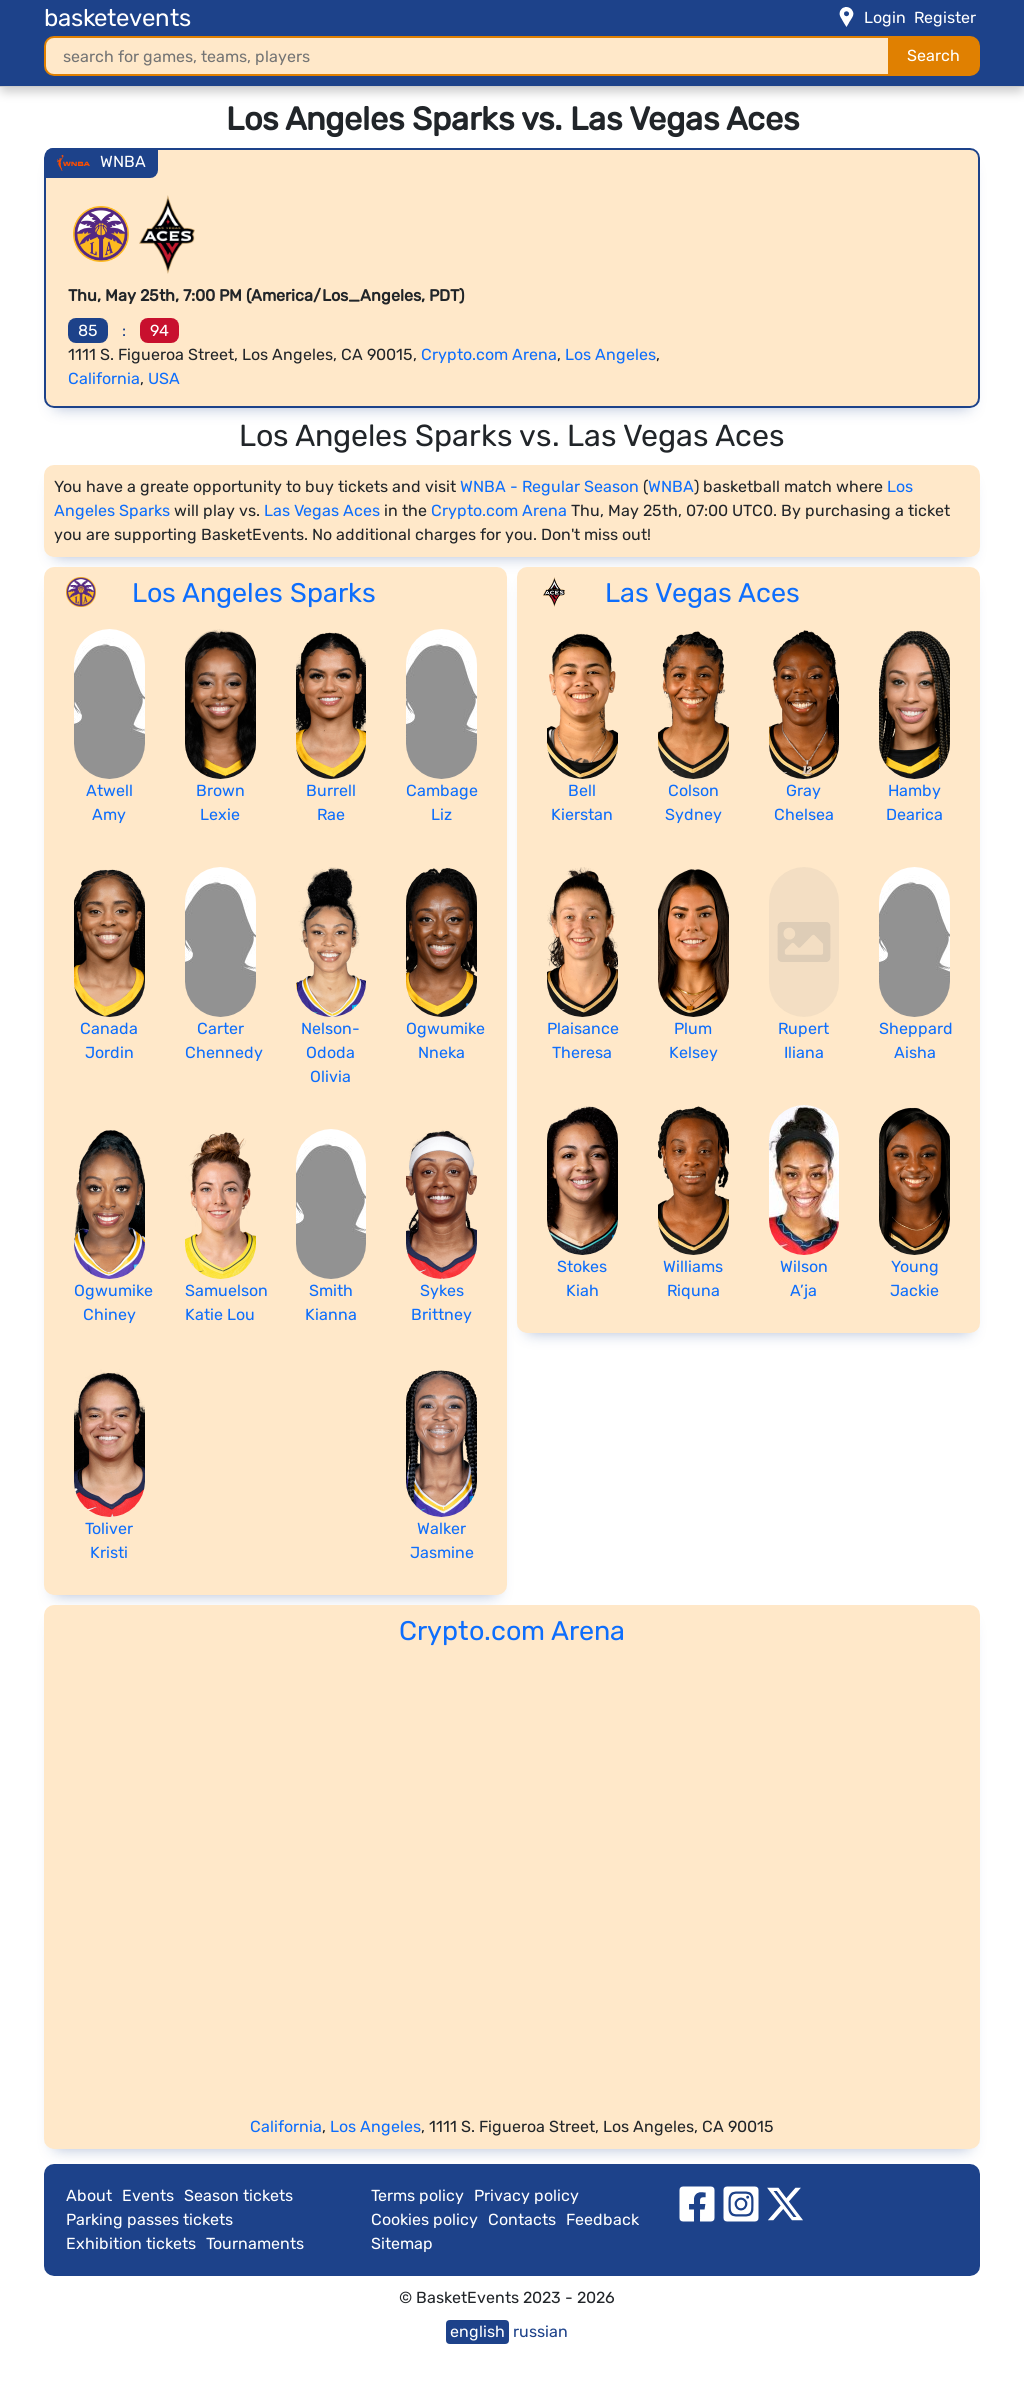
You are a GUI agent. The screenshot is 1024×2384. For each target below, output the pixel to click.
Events (148, 2195)
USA (164, 378)
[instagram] (741, 2202)
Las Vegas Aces (322, 510)
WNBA (671, 486)
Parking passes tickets (149, 2219)
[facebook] (697, 2202)
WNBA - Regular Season (549, 486)
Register (945, 17)
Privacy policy (526, 2195)
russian (540, 2331)
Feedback (602, 2219)
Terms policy (417, 2195)
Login (885, 17)
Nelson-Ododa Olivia (330, 1052)
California (104, 378)
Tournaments (255, 2243)
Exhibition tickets (131, 2243)
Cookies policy (424, 2219)
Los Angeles (610, 354)
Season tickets (238, 2195)
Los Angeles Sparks (254, 593)
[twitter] (785, 2202)
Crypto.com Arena (489, 354)
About (89, 2195)
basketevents (117, 18)
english (477, 2331)
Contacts (522, 2219)
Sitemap (402, 2243)
